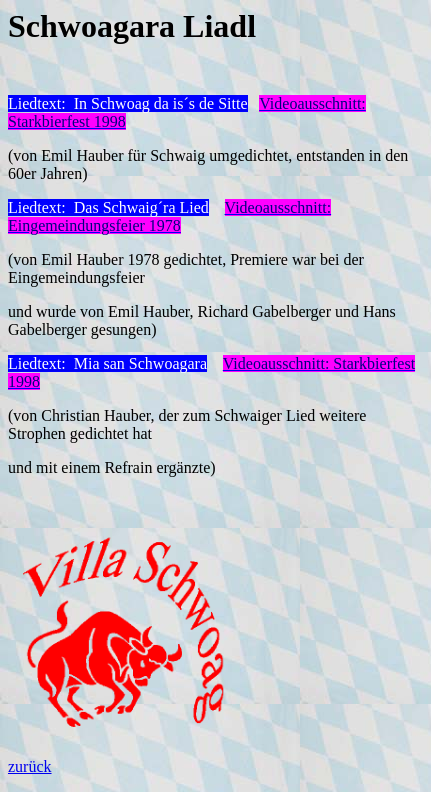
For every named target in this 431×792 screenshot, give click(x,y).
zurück (30, 766)
